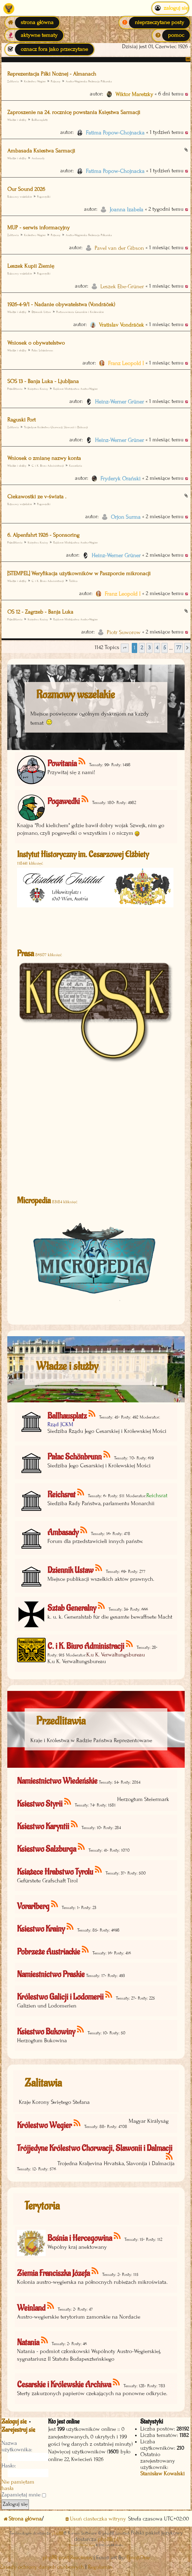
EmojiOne (138, 2557)
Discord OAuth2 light (82, 2545)
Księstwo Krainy (38, 388)
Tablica (73, 581)
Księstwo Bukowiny (46, 2031)
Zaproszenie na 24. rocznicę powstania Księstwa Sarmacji (73, 112)
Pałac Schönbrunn (42, 350)
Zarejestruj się (18, 2430)
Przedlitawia (15, 388)
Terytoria (42, 2206)
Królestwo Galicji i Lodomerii (60, 1997)
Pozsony (56, 81)
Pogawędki (44, 196)
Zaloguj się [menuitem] (170, 8)
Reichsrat (61, 1494)
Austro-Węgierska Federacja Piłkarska (89, 81)
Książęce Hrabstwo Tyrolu (55, 1872)
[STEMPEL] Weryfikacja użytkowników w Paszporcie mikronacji (79, 573)
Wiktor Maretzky (134, 94)
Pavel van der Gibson (119, 248)
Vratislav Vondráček (121, 325)
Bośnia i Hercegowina (79, 2238)
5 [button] (164, 647)
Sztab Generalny (71, 1608)
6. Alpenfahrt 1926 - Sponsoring (43, 535)
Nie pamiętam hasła (18, 2485)
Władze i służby (16, 119)
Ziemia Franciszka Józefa (53, 2273)
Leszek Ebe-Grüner (122, 286)
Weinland (31, 2308)
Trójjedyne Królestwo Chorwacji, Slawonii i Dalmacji (56, 427)
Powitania (62, 763)
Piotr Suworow (124, 632)
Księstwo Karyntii (43, 1826)
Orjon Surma (126, 517)
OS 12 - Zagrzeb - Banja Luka (40, 612)
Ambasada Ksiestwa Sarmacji (41, 151)
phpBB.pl (108, 2539)
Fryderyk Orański (120, 478)
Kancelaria (75, 465)
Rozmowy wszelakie (19, 196)
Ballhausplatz (39, 119)
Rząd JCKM (60, 1424)
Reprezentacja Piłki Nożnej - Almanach (51, 74)
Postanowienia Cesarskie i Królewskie (80, 312)
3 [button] (149, 647)
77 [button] (178, 647)
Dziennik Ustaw (41, 312)
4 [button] (157, 647)
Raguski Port (21, 420)
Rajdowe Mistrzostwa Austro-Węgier (75, 388)
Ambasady (38, 158)
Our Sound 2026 (26, 189)
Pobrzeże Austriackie (48, 1951)
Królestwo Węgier (35, 81)
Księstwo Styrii (39, 1804)
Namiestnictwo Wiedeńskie (57, 1781)
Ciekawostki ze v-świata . (36, 496)
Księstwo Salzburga (46, 1849)
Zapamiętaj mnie (24, 2495)
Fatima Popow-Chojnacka (115, 133)
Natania (28, 2342)
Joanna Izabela (126, 209)
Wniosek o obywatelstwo (36, 343)
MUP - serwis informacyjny (38, 227)
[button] (125, 648)
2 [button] (142, 647)
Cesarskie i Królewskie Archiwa (64, 2384)
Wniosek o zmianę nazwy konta (44, 458)
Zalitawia (43, 2083)
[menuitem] (154, 22)
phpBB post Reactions (67, 2557)
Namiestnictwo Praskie (51, 1974)
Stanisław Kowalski (162, 2473)
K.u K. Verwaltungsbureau (115, 1655)
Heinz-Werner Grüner (119, 402)
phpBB (57, 2533)
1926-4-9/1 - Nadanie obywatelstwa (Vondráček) (61, 304)
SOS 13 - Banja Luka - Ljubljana (43, 381)
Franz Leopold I (126, 363)
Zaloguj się (14, 2421)
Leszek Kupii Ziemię (30, 266)
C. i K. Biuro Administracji (48, 465)
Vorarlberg (33, 1906)
